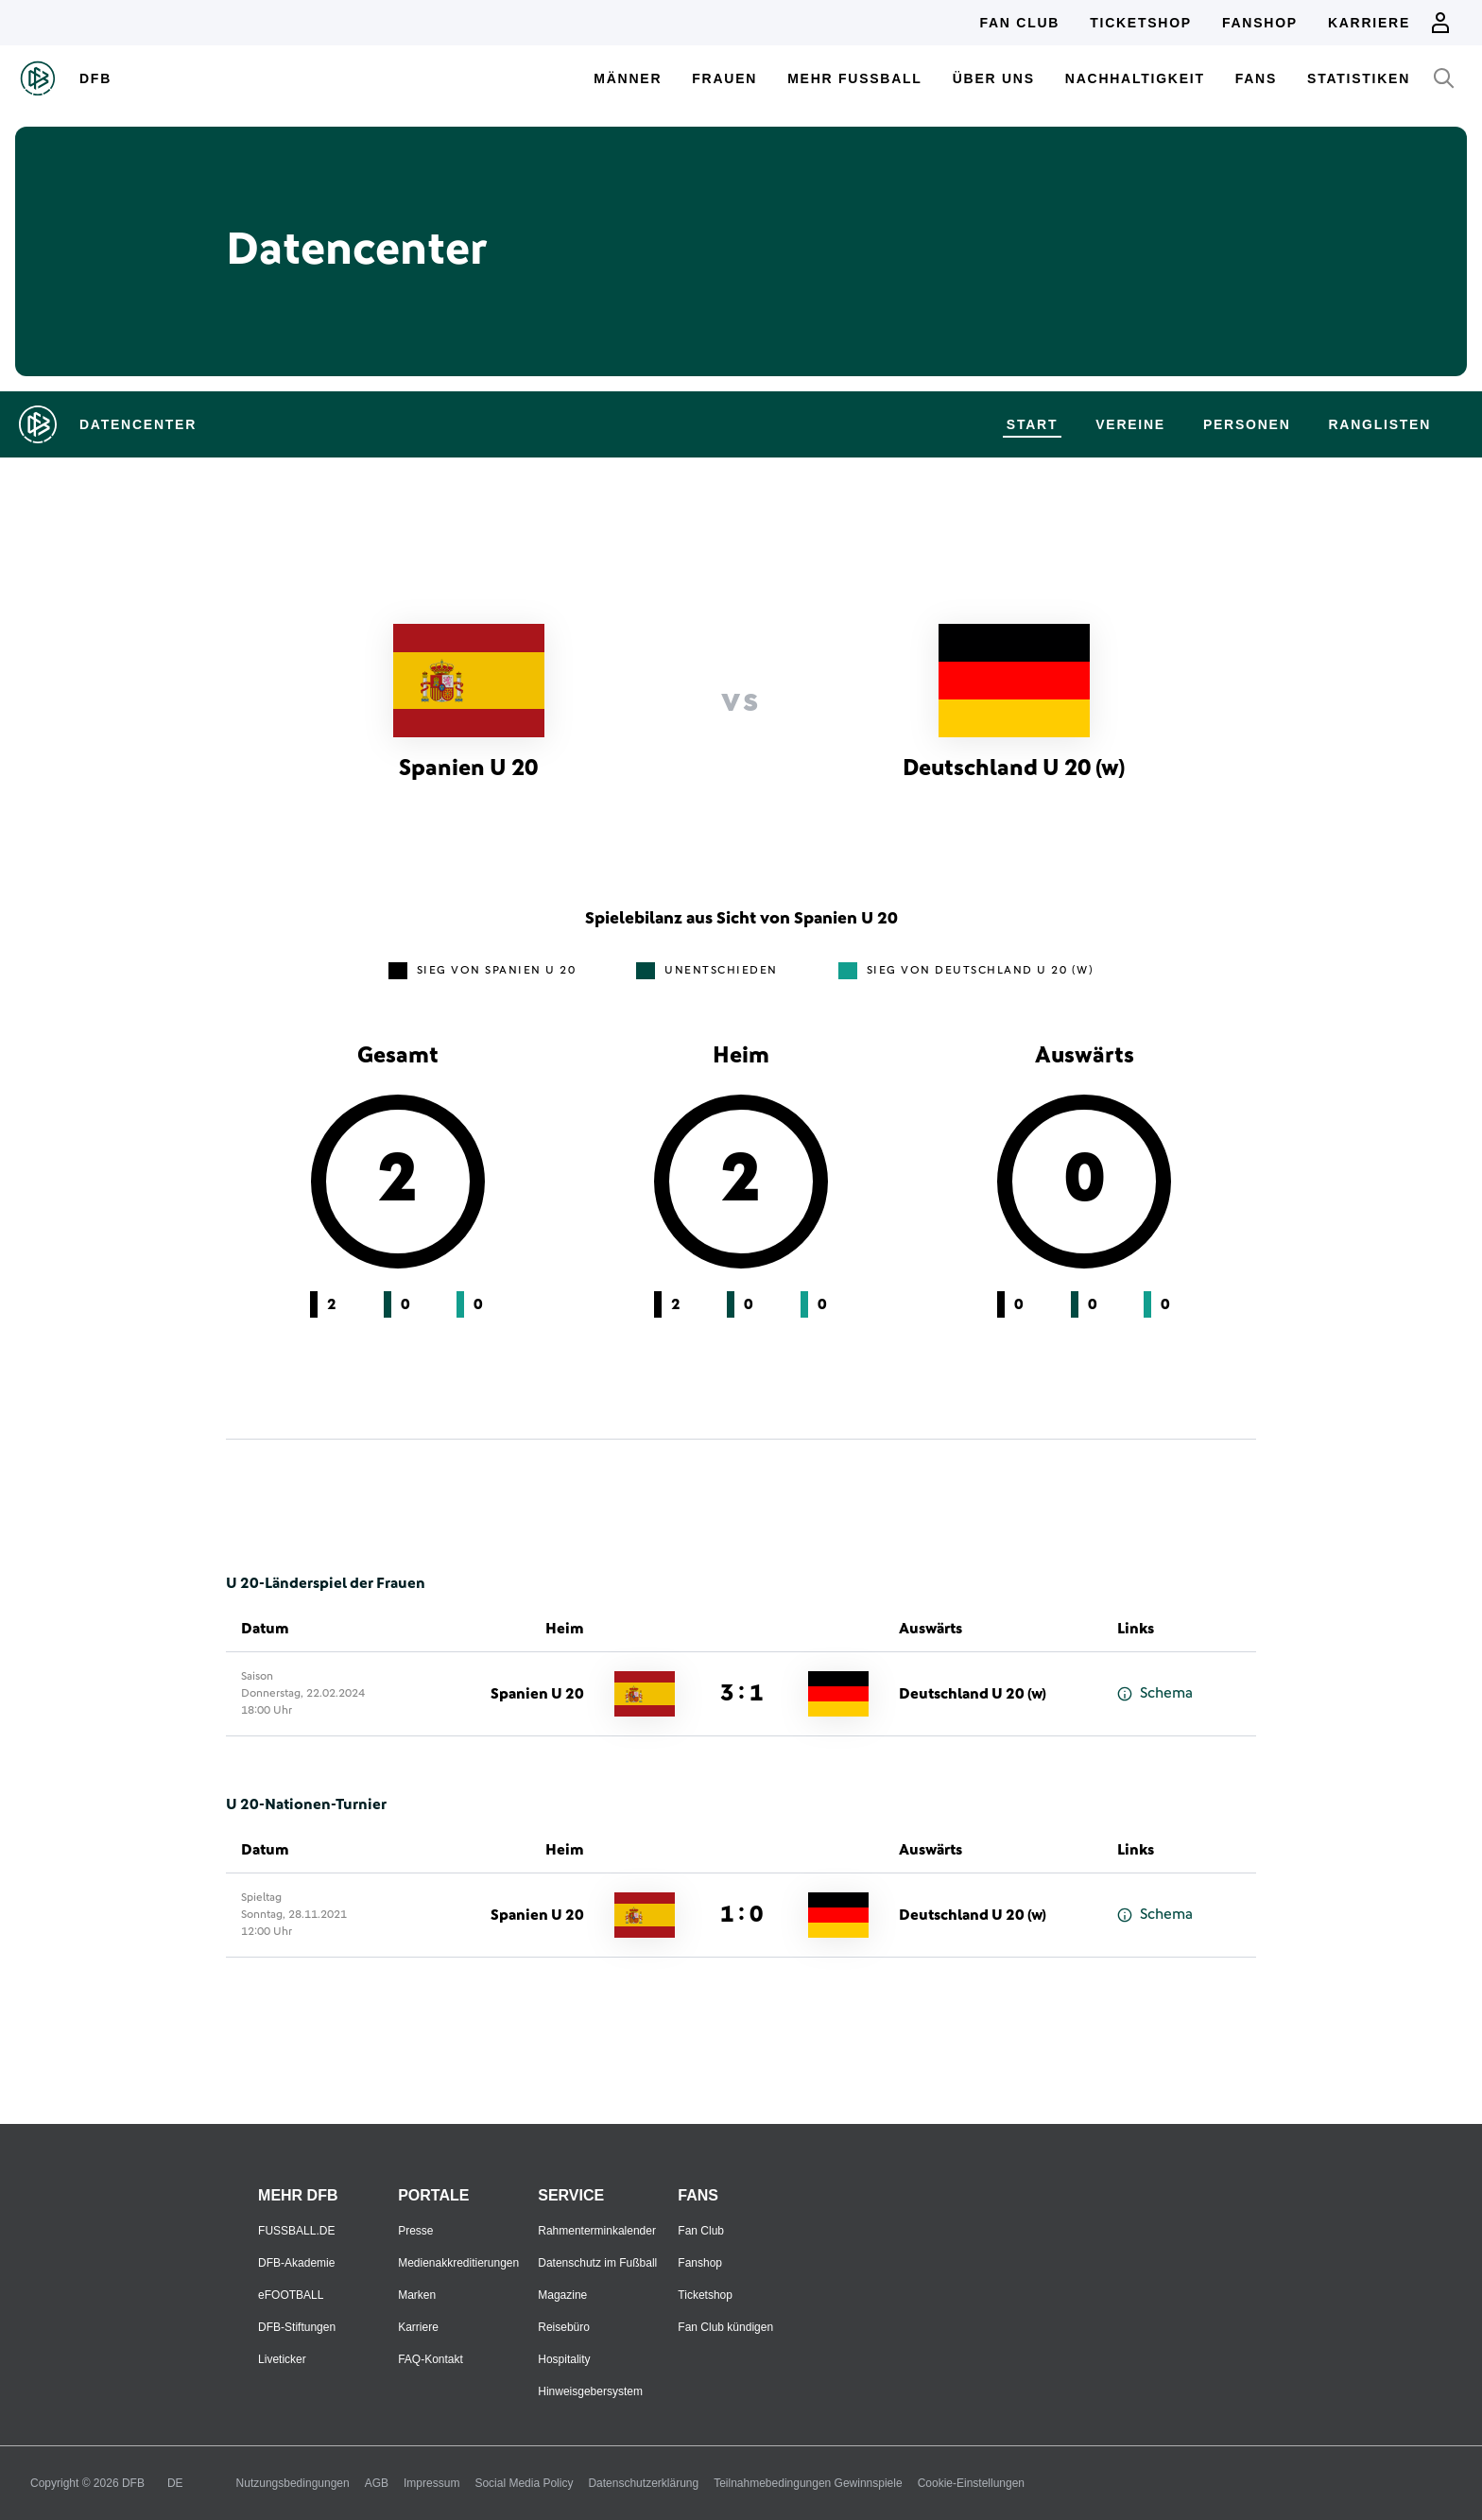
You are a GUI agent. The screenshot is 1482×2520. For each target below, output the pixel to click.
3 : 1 (741, 1694)
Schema (1155, 1693)
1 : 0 (741, 1915)
